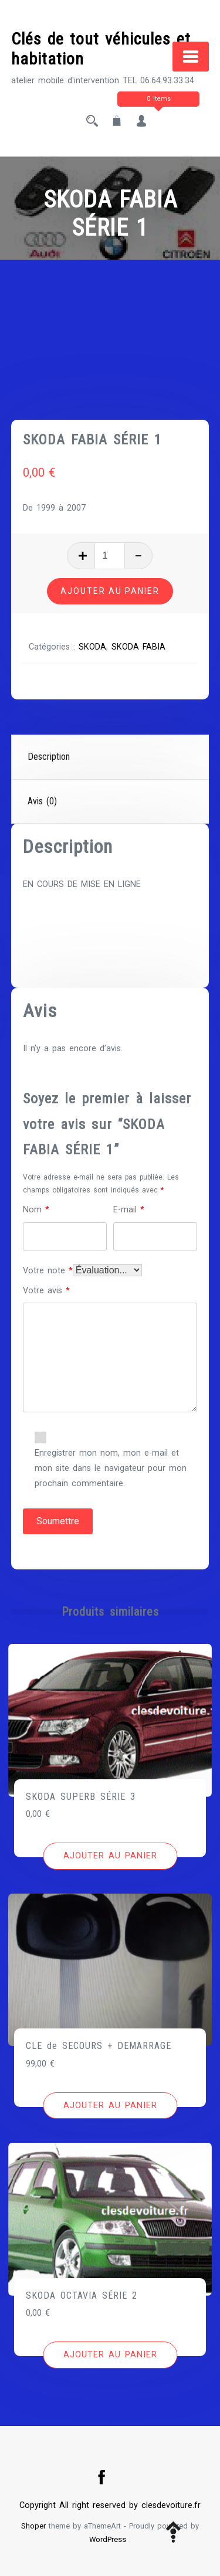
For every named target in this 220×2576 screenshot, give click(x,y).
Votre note (48, 1271)
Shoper (33, 2525)
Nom (36, 1210)
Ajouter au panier (110, 591)
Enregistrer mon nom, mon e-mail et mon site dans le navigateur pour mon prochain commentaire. (111, 1468)
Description (49, 756)
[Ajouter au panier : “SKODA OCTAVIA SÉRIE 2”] (110, 2354)
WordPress (107, 2539)
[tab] (110, 757)
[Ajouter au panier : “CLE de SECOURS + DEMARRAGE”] (110, 2105)
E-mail (128, 1210)
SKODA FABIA (138, 647)
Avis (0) (42, 801)
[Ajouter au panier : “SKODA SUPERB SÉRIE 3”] (110, 1856)
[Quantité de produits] (109, 555)
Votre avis (46, 1291)
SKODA (92, 647)
